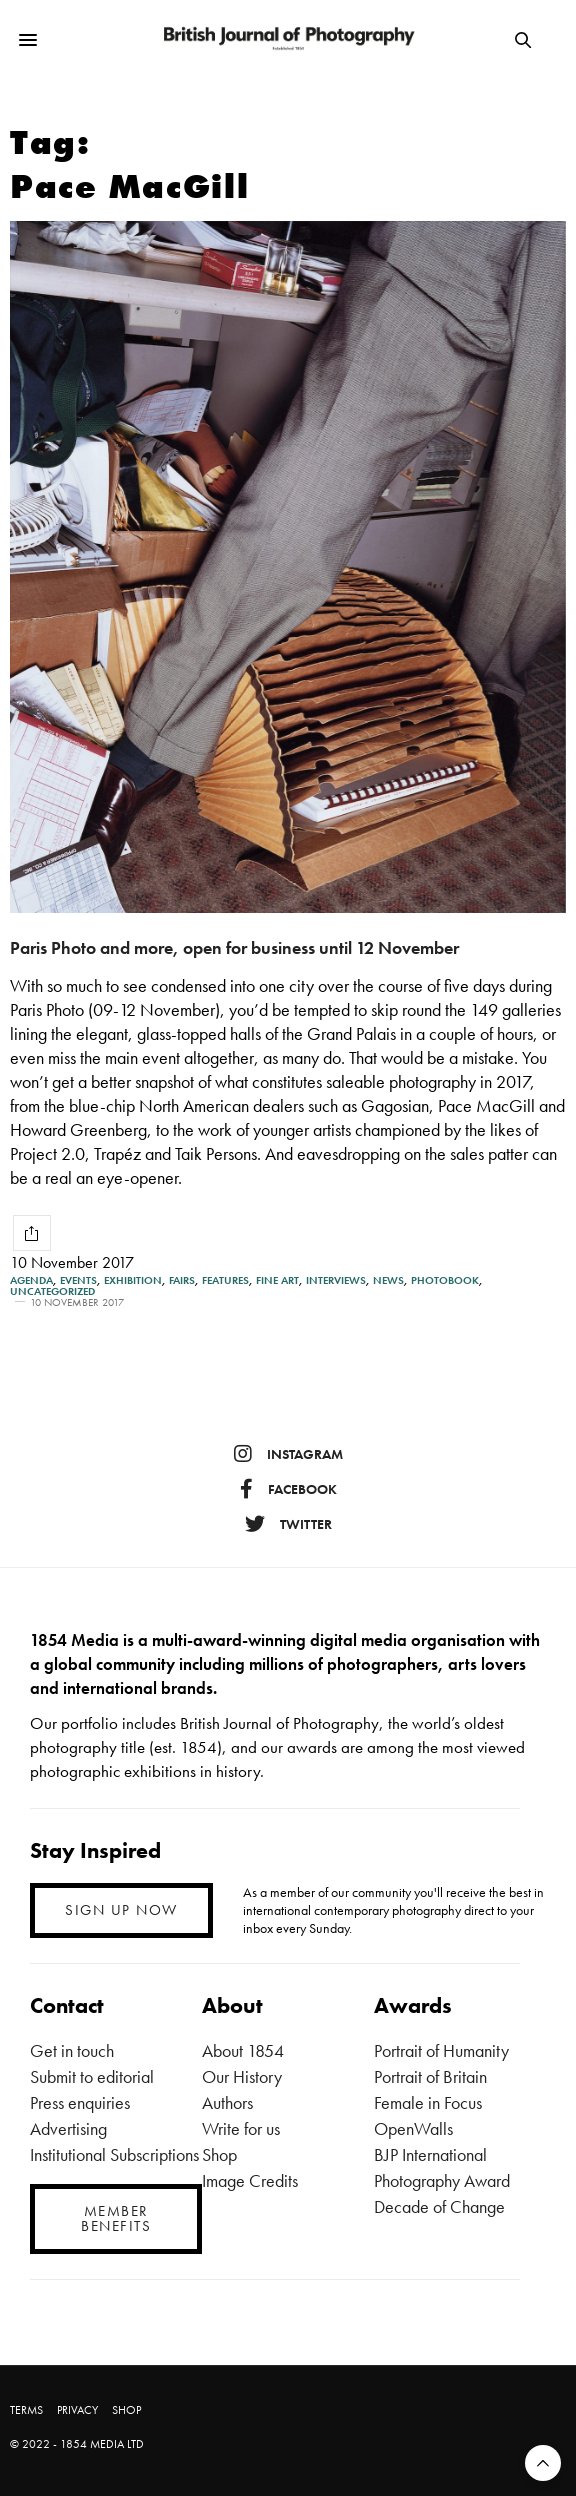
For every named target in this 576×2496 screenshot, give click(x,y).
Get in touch (72, 2050)
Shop (219, 2154)
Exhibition (133, 1280)
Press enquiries (80, 2102)
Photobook (445, 1280)
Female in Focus (428, 2102)
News (388, 1280)
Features (225, 1280)
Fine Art (277, 1280)
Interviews (336, 1280)
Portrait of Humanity (441, 2050)
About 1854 (243, 2050)
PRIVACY (77, 2410)
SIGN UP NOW (121, 1910)
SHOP (126, 2410)
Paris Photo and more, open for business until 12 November (234, 947)
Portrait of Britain (430, 2076)
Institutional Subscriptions (114, 2154)
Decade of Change (439, 2206)
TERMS (26, 2410)
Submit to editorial (92, 2076)
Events (78, 1280)
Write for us (241, 2128)
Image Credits (250, 2180)
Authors (227, 2102)
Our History (242, 2076)
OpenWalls (413, 2128)
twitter (288, 1524)
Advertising (68, 2128)
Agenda (31, 1280)
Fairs (182, 1280)
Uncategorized (52, 1291)
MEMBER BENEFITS (116, 2218)
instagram (288, 1454)
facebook (288, 1489)
